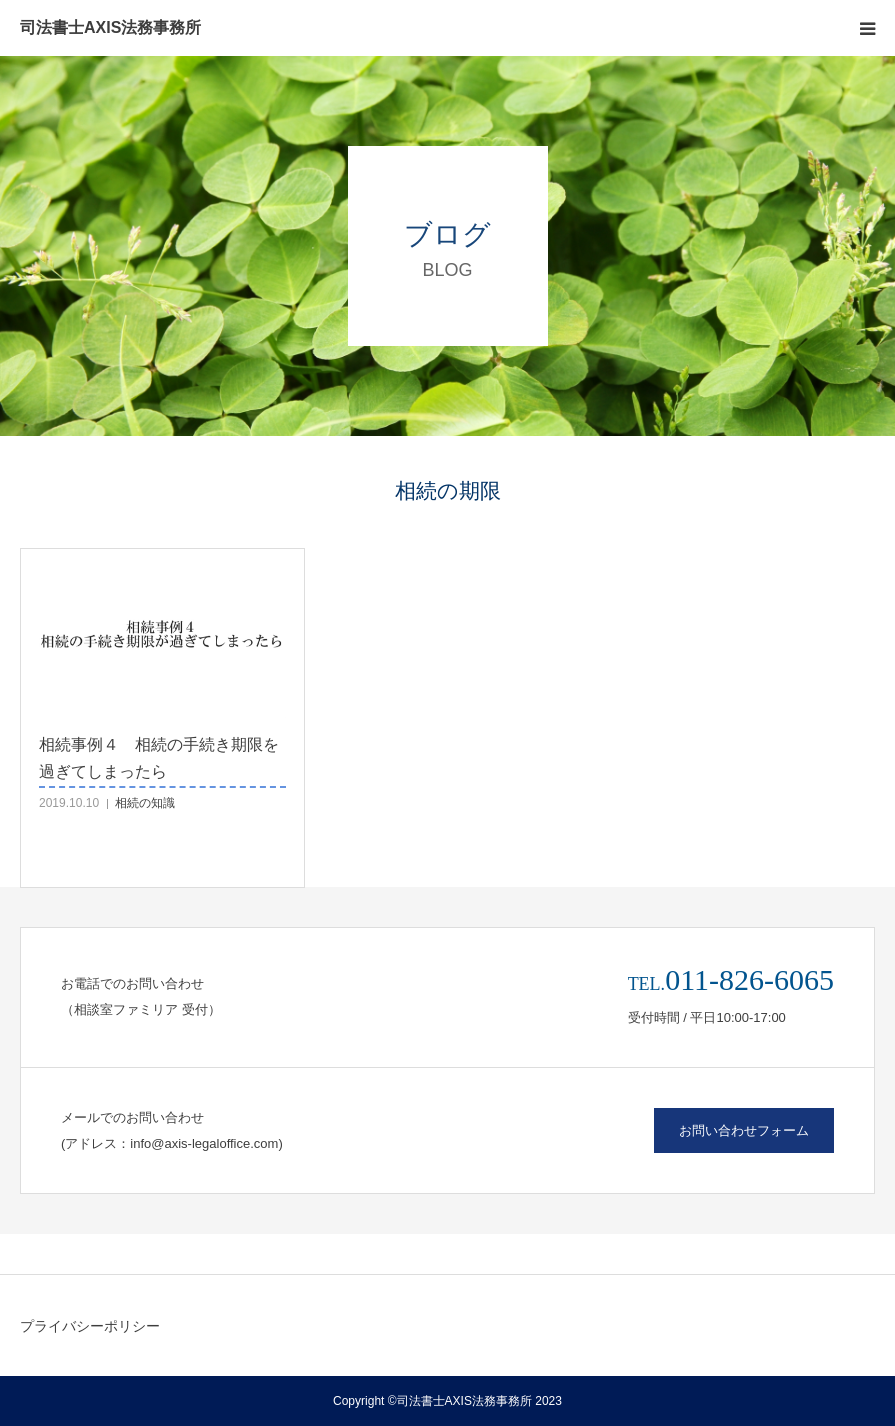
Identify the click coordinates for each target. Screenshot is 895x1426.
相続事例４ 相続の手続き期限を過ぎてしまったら (159, 758)
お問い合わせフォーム (744, 1130)
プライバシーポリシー (90, 1326)
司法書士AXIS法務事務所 (110, 28)
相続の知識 (145, 803)
